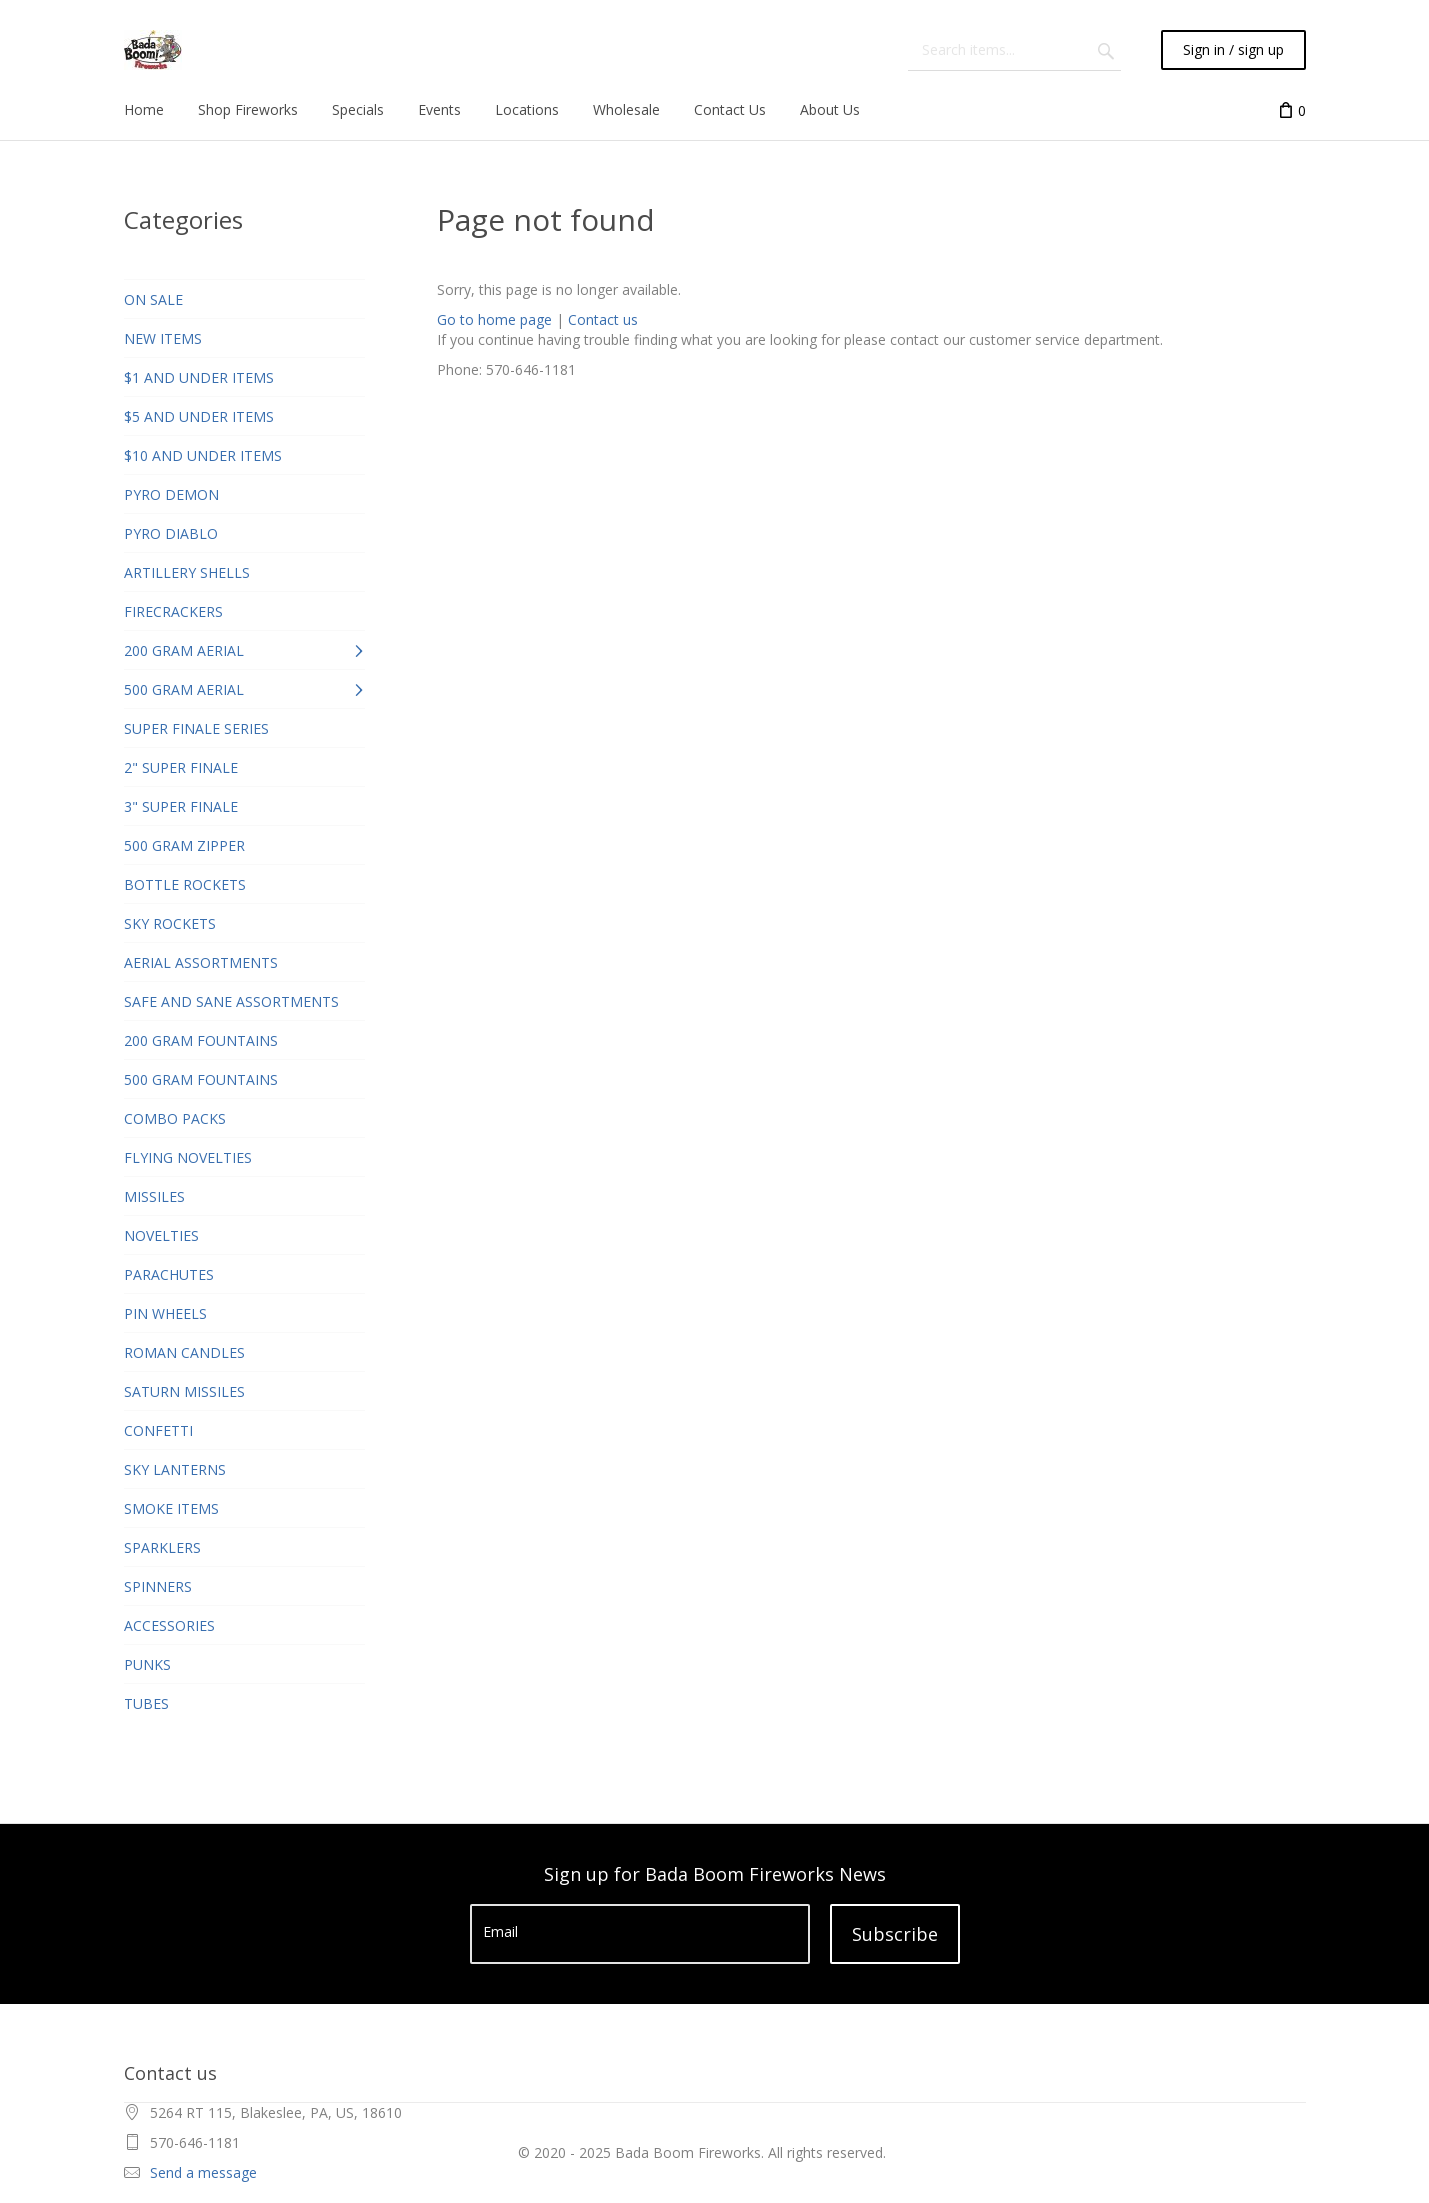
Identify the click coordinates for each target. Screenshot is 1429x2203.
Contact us (603, 319)
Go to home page (494, 319)
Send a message (203, 2172)
